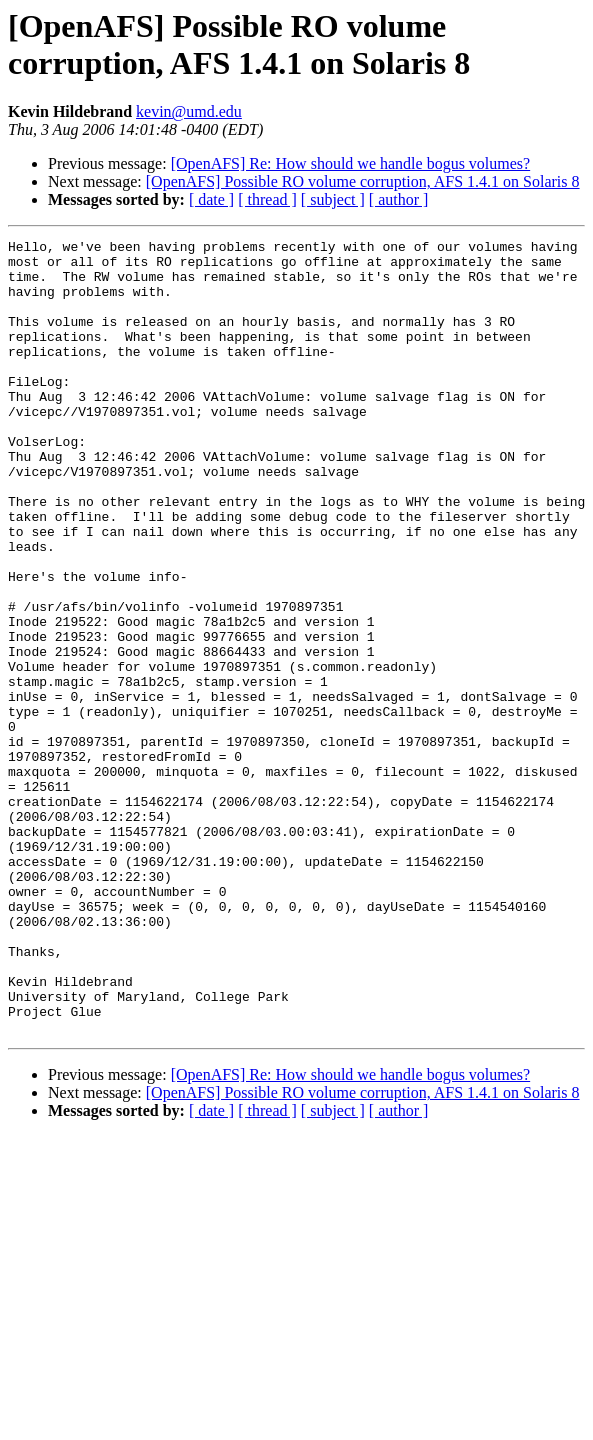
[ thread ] (267, 199)
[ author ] (399, 199)
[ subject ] (333, 199)
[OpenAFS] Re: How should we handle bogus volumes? (351, 163)
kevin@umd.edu (189, 111)
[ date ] (211, 199)
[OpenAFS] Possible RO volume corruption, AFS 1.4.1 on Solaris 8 (363, 181)
